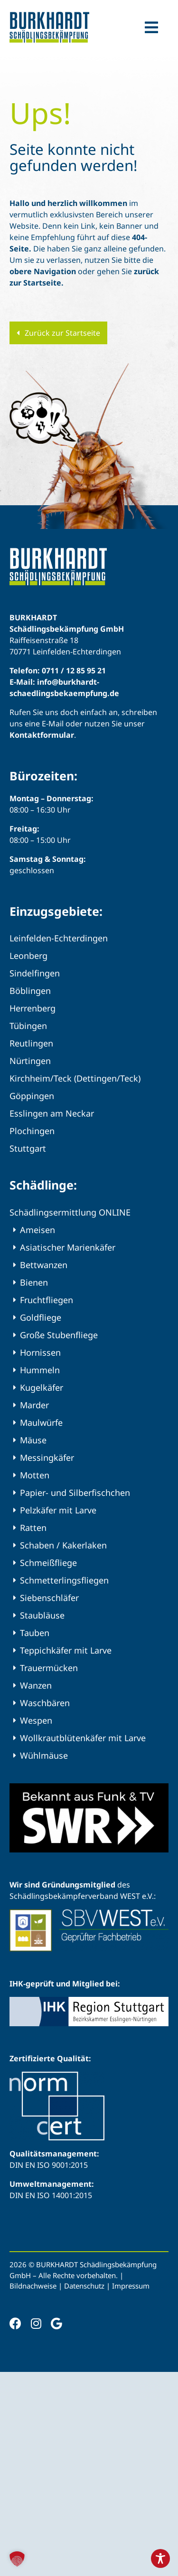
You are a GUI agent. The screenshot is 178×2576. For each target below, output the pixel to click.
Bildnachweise (32, 2285)
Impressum (131, 2285)
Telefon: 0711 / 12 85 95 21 (57, 670)
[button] (17, 2559)
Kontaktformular (41, 735)
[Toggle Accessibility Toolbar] (160, 2558)
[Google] (56, 2323)
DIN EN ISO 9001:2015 (48, 2165)
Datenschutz (84, 2285)
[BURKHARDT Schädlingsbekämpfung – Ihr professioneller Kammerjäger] (49, 15)
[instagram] (36, 2323)
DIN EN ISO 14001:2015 (50, 2195)
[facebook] (15, 2323)
